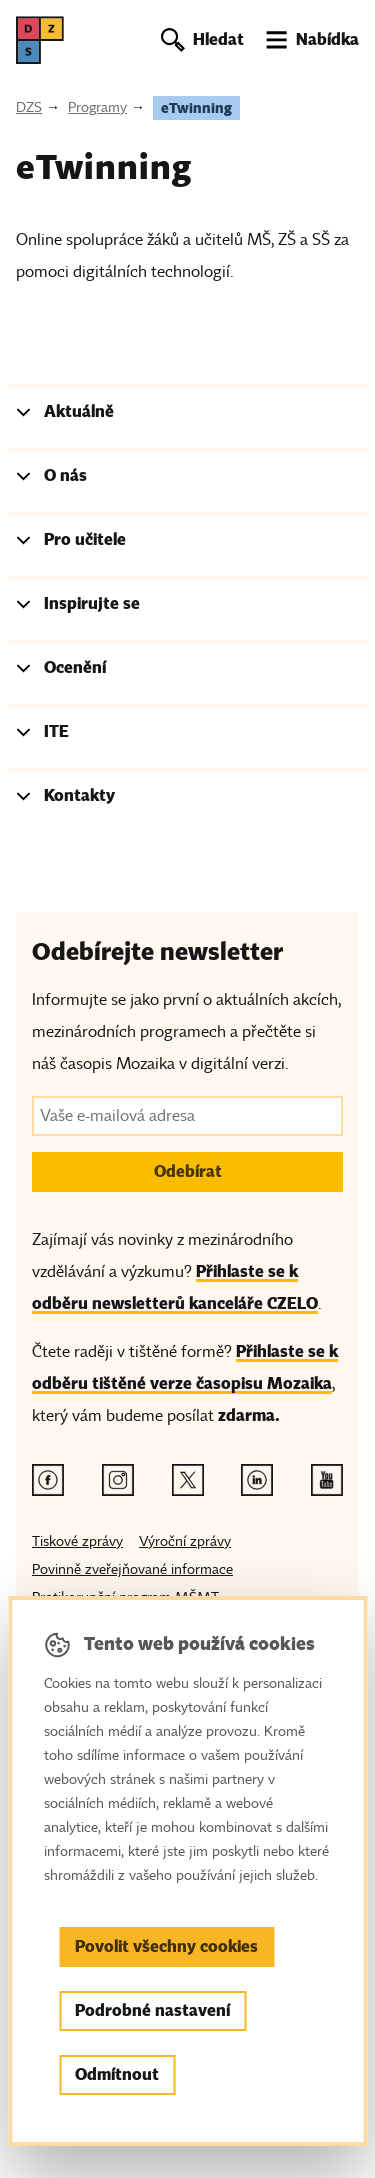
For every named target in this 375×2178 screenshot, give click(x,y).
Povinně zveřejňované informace (132, 1569)
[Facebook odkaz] (48, 1480)
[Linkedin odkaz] (257, 1480)
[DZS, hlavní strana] (40, 40)
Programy (97, 107)
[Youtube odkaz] (327, 1480)
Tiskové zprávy (77, 1541)
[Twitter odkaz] (188, 1480)
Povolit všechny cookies (166, 1946)
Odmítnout (117, 2074)
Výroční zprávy (185, 1541)
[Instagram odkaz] (118, 1480)
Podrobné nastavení (152, 2010)
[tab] (187, 416)
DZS (29, 107)
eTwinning (196, 108)
